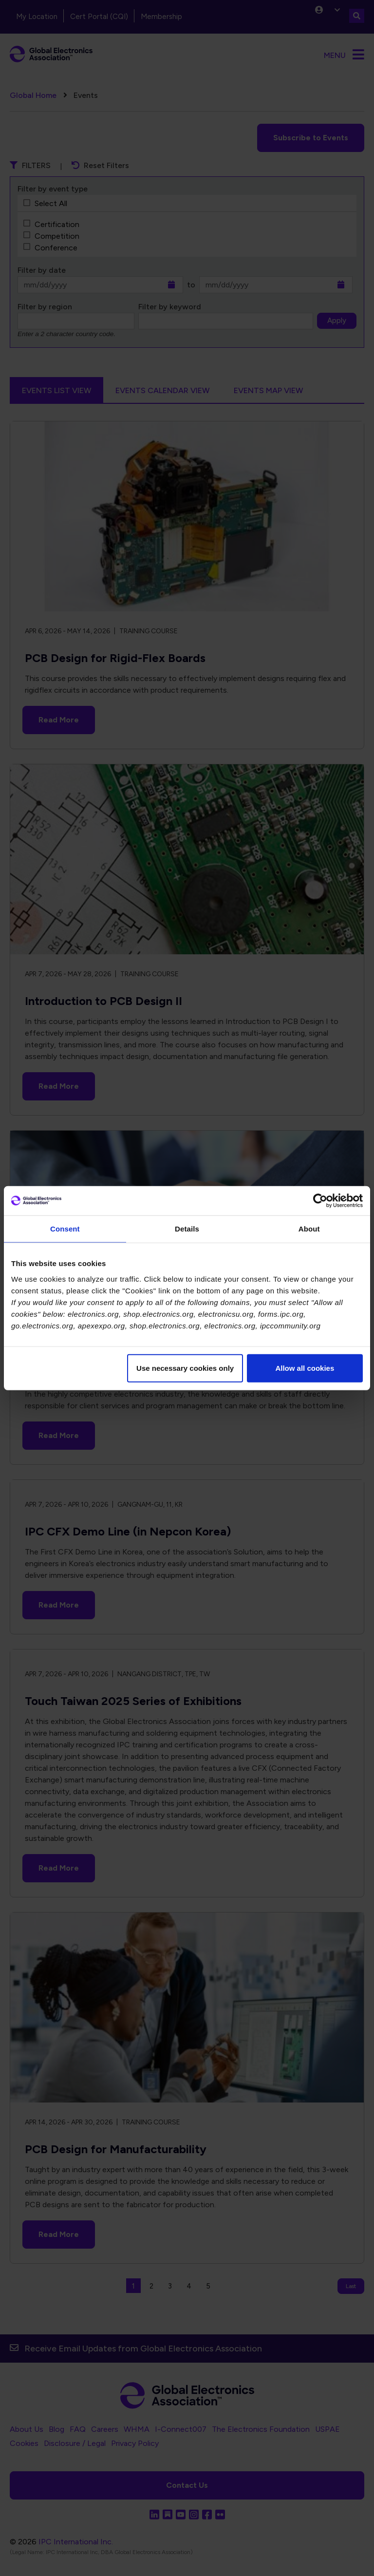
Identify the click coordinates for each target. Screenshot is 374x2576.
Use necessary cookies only (185, 1368)
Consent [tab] (65, 1229)
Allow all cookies (304, 1368)
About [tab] (309, 1229)
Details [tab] (187, 1229)
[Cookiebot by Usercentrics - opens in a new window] (320, 1200)
